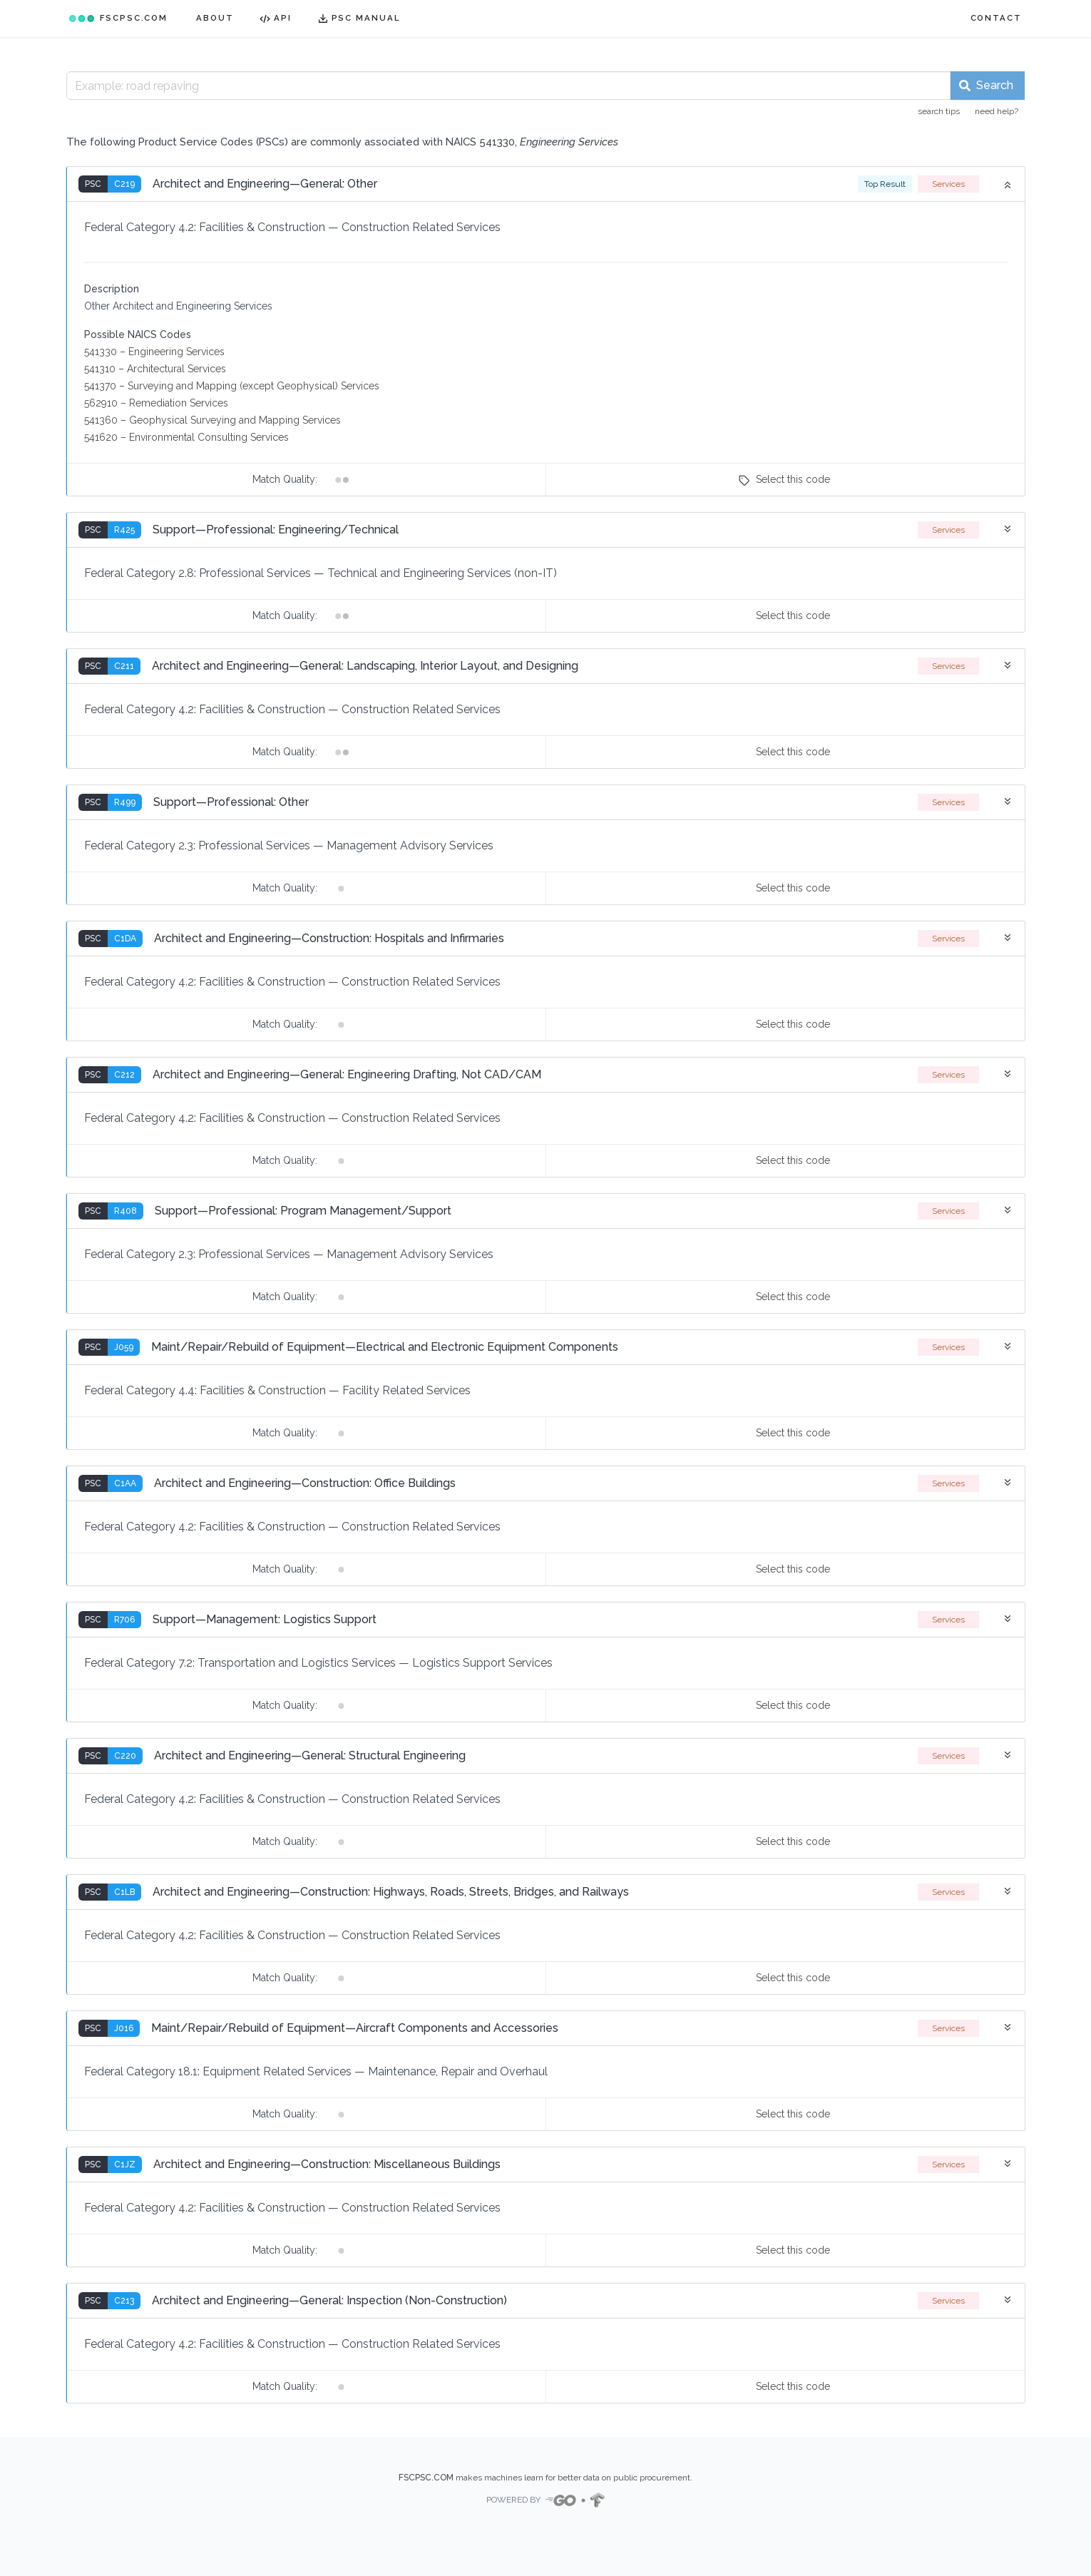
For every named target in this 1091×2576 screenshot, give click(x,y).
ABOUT (215, 18)
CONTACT (996, 18)
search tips (939, 111)
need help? (996, 111)
